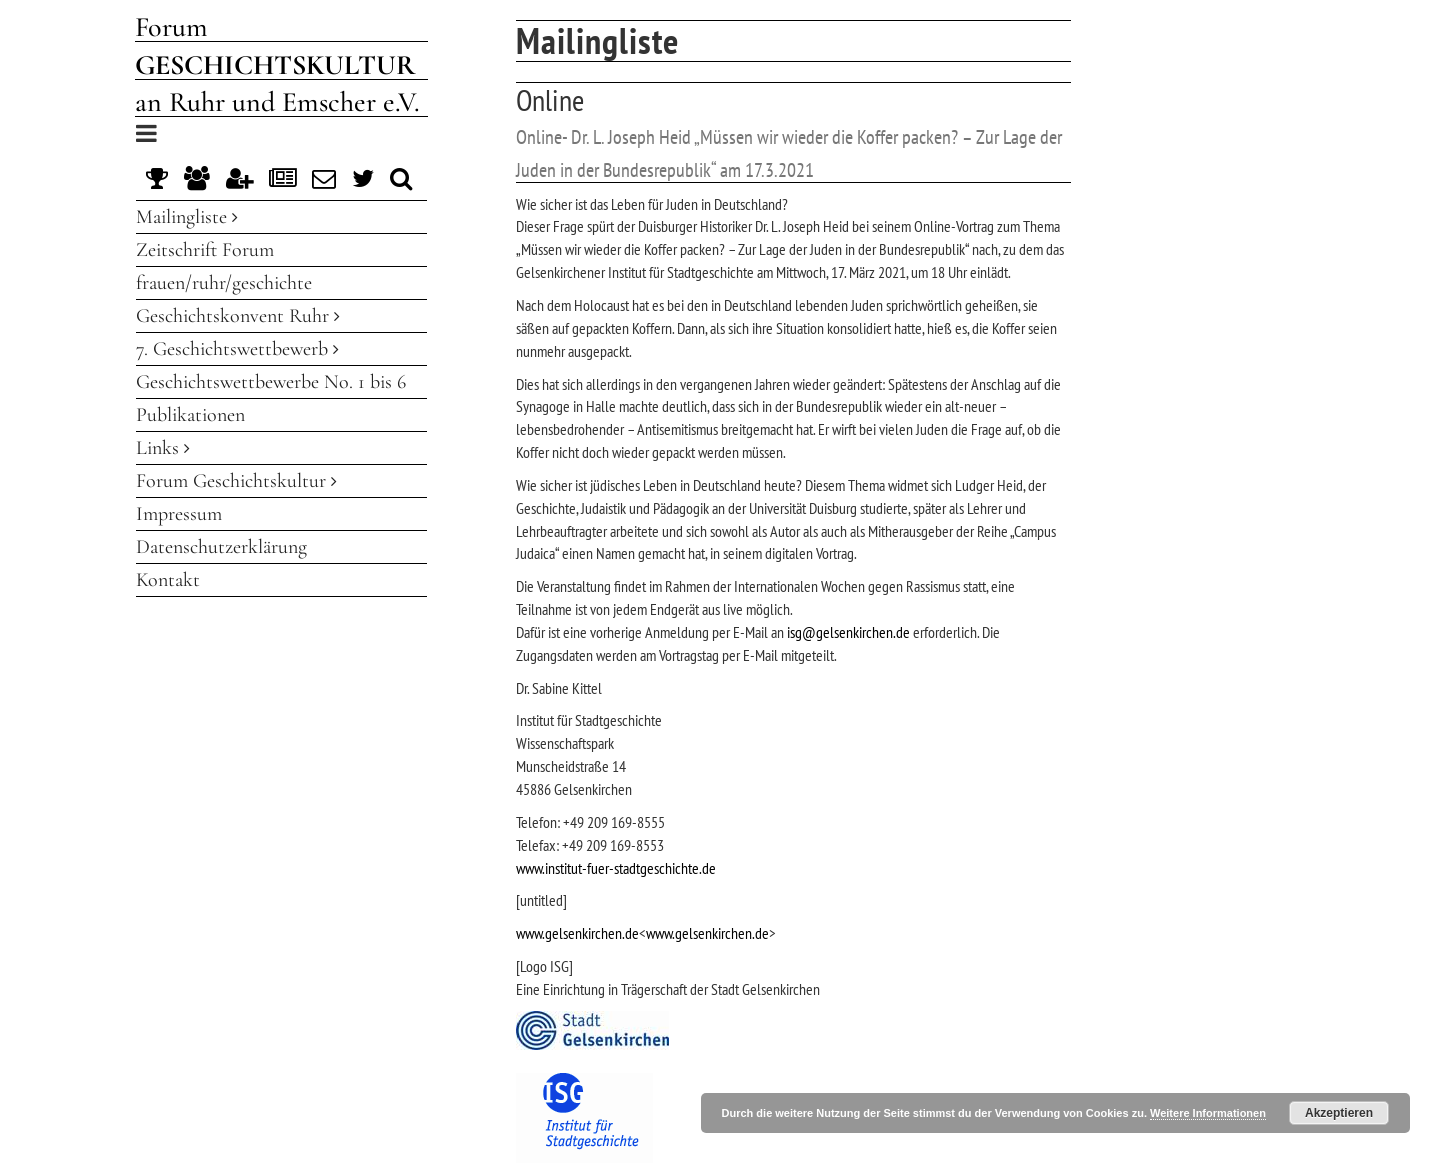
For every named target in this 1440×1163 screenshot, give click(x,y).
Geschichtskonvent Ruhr (238, 316)
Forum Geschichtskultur (236, 481)
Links (163, 448)
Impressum (179, 514)
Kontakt (168, 580)
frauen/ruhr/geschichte (224, 283)
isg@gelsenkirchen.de (848, 632)
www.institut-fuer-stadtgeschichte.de (616, 868)
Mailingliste (187, 217)
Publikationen (190, 415)
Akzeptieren (1339, 1113)
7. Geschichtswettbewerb (237, 349)
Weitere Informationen (1208, 1113)
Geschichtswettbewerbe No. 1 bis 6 (271, 382)
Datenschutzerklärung (221, 547)
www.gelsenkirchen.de (577, 933)
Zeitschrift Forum (205, 250)
